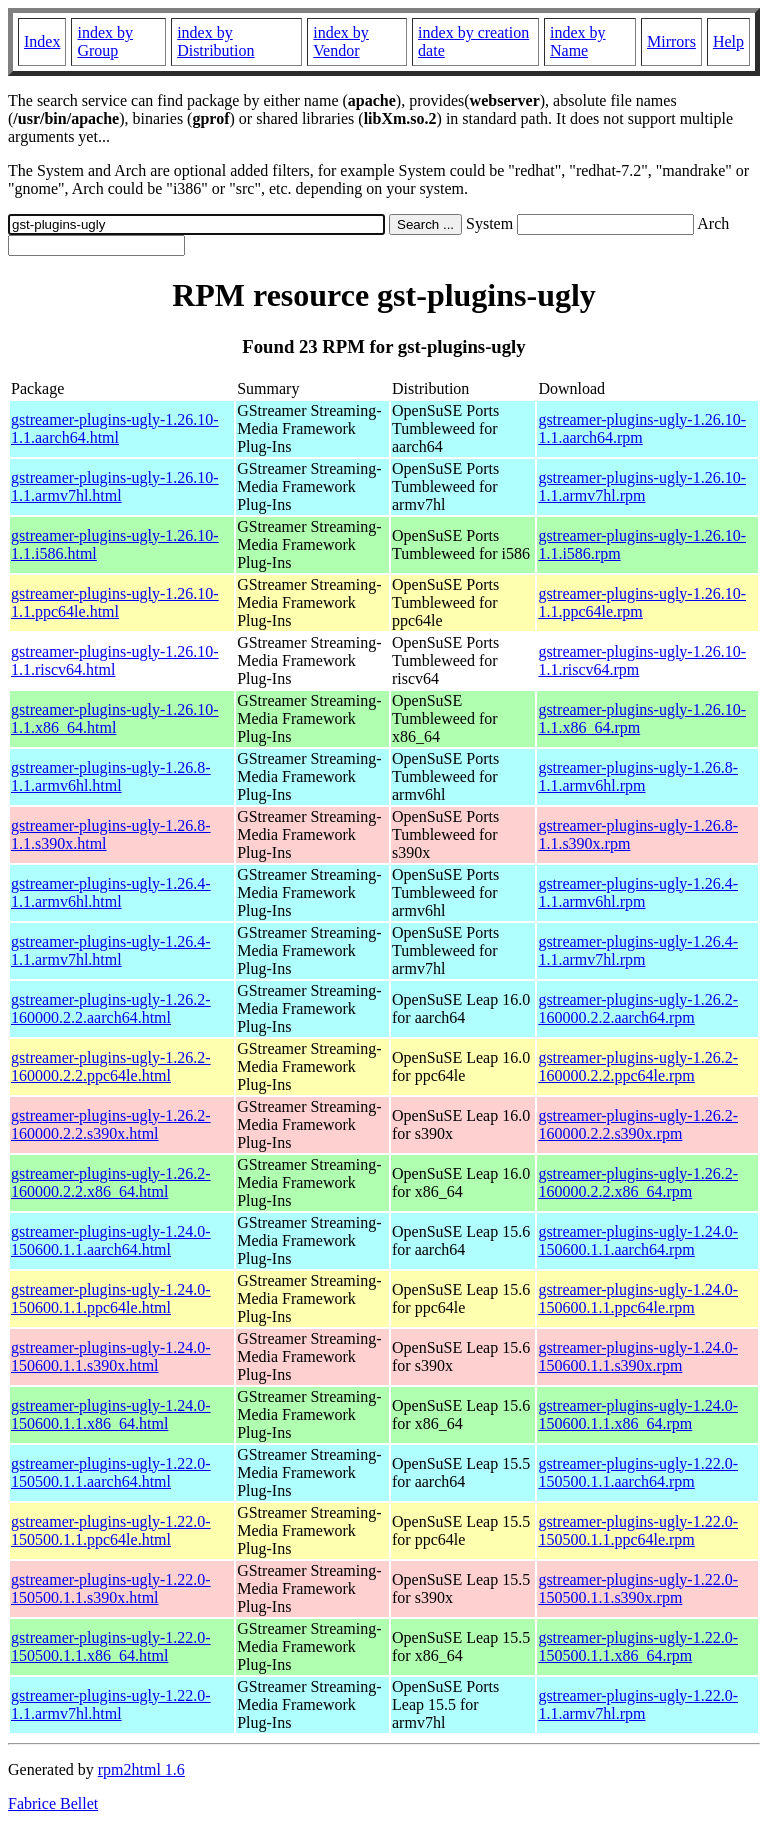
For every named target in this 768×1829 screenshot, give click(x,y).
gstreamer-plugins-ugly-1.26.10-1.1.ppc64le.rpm (642, 602)
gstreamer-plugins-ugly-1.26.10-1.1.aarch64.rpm (642, 428)
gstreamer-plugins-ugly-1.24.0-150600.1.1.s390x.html (111, 1356)
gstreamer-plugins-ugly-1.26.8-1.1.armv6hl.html (111, 776)
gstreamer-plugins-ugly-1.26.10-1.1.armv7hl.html (115, 486)
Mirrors (671, 41)
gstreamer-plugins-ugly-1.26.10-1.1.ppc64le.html (115, 602)
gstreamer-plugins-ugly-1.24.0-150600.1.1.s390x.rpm (638, 1356)
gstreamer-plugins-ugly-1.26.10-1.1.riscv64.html (115, 660)
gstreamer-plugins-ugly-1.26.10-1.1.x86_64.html (115, 718)
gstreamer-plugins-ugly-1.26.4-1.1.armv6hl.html (111, 892)
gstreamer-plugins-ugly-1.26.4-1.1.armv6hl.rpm (638, 892)
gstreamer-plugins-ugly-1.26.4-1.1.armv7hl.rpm (638, 950)
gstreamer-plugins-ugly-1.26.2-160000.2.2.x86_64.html (111, 1182)
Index (42, 41)
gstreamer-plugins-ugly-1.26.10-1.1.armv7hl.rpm (642, 486)
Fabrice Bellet (53, 1803)
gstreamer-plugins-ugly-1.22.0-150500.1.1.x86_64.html (111, 1646)
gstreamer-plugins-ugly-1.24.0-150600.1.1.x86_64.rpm (638, 1414)
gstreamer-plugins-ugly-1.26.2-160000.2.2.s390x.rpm (638, 1124)
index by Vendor (341, 41)
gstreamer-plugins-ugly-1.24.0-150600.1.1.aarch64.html (111, 1240)
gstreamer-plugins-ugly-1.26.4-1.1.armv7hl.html (111, 950)
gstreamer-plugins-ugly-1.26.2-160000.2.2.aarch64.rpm (638, 1008)
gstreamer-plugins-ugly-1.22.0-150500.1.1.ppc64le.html (111, 1530)
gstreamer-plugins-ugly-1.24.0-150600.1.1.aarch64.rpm (638, 1240)
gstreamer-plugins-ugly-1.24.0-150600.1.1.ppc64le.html (111, 1298)
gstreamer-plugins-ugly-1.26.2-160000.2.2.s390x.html (111, 1124)
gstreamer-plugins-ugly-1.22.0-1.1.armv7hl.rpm (638, 1704)
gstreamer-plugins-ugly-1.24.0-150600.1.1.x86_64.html (111, 1414)
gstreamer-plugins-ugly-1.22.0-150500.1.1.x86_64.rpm (638, 1646)
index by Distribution (215, 41)
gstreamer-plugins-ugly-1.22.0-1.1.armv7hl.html (111, 1704)
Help (728, 41)
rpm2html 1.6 (141, 1769)
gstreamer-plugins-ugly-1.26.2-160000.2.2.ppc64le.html (111, 1066)
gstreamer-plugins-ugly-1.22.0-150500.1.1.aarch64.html (111, 1472)
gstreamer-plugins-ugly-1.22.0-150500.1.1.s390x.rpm (638, 1588)
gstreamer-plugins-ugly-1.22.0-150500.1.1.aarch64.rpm (638, 1472)
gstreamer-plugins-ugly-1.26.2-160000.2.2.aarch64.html (111, 1008)
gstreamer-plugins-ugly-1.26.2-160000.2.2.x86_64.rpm (638, 1182)
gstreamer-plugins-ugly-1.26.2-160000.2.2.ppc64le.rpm (638, 1066)
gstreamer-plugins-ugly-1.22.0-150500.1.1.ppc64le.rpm (638, 1530)
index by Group (105, 41)
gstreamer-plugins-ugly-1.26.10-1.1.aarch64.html (115, 428)
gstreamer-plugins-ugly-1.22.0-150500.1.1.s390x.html (111, 1588)
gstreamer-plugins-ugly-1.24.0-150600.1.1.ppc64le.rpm (638, 1298)
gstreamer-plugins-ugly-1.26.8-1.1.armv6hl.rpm (638, 776)
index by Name (578, 41)
